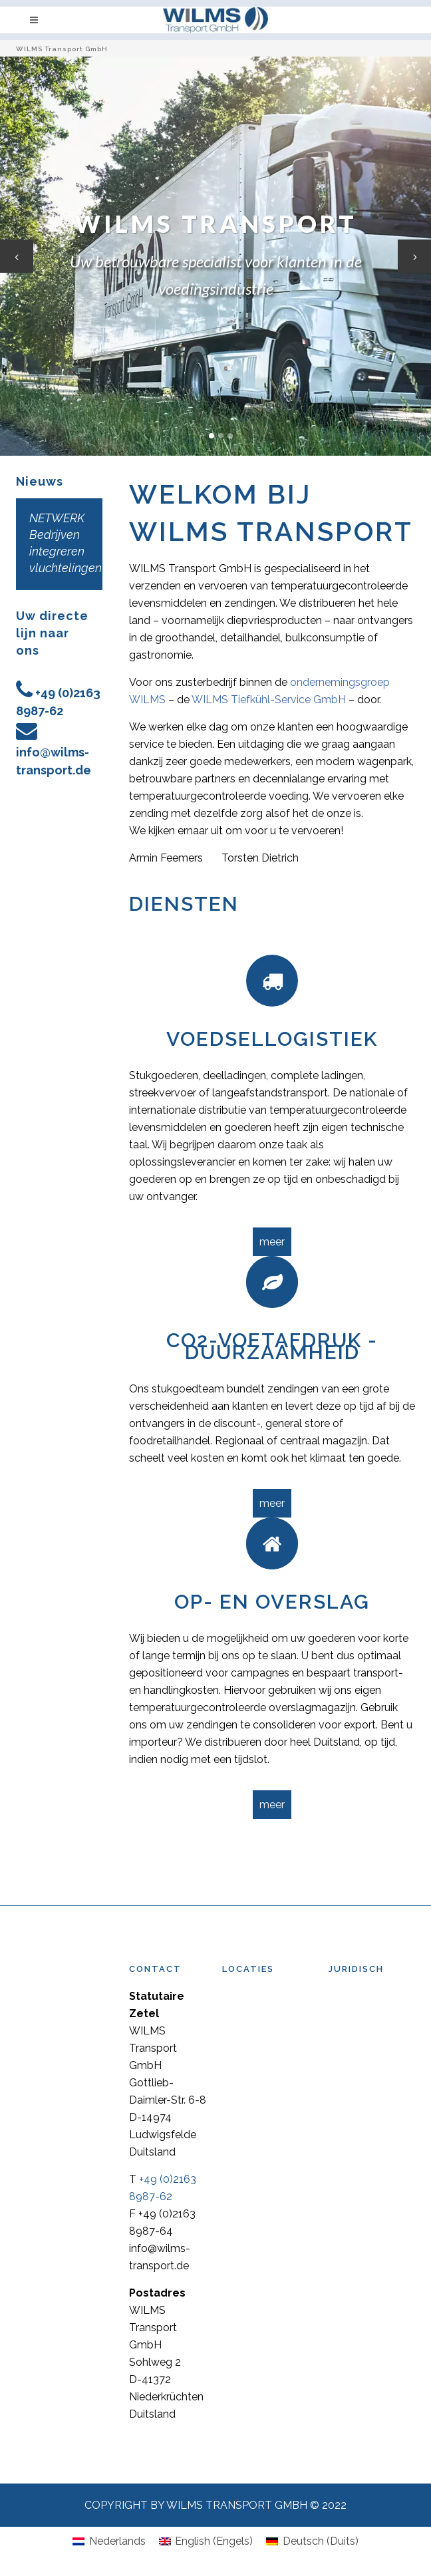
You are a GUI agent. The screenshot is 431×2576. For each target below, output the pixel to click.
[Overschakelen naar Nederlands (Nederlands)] (109, 2541)
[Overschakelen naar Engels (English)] (205, 2541)
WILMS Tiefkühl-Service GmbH (269, 699)
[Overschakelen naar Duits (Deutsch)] (311, 2541)
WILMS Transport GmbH (62, 49)
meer (272, 1241)
